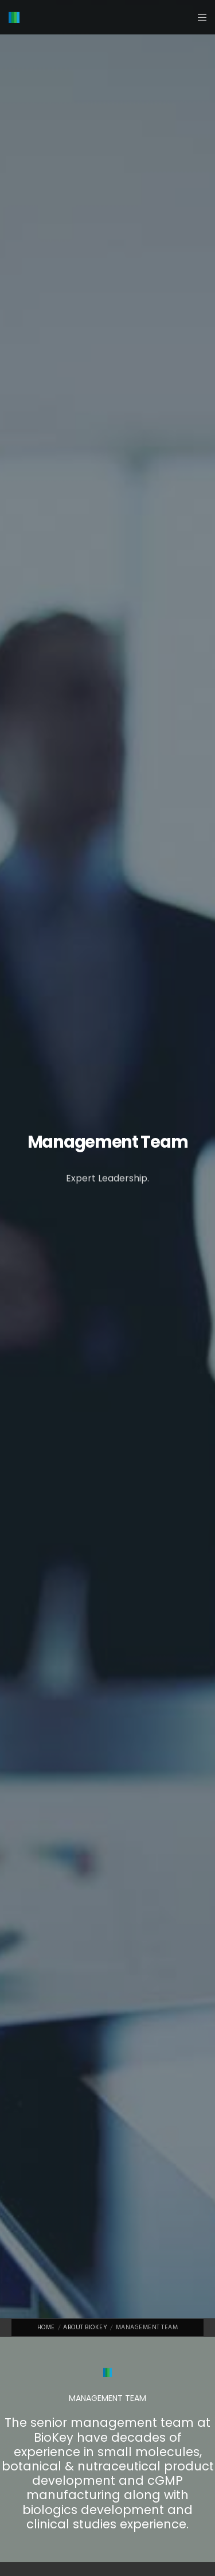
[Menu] (198, 17)
